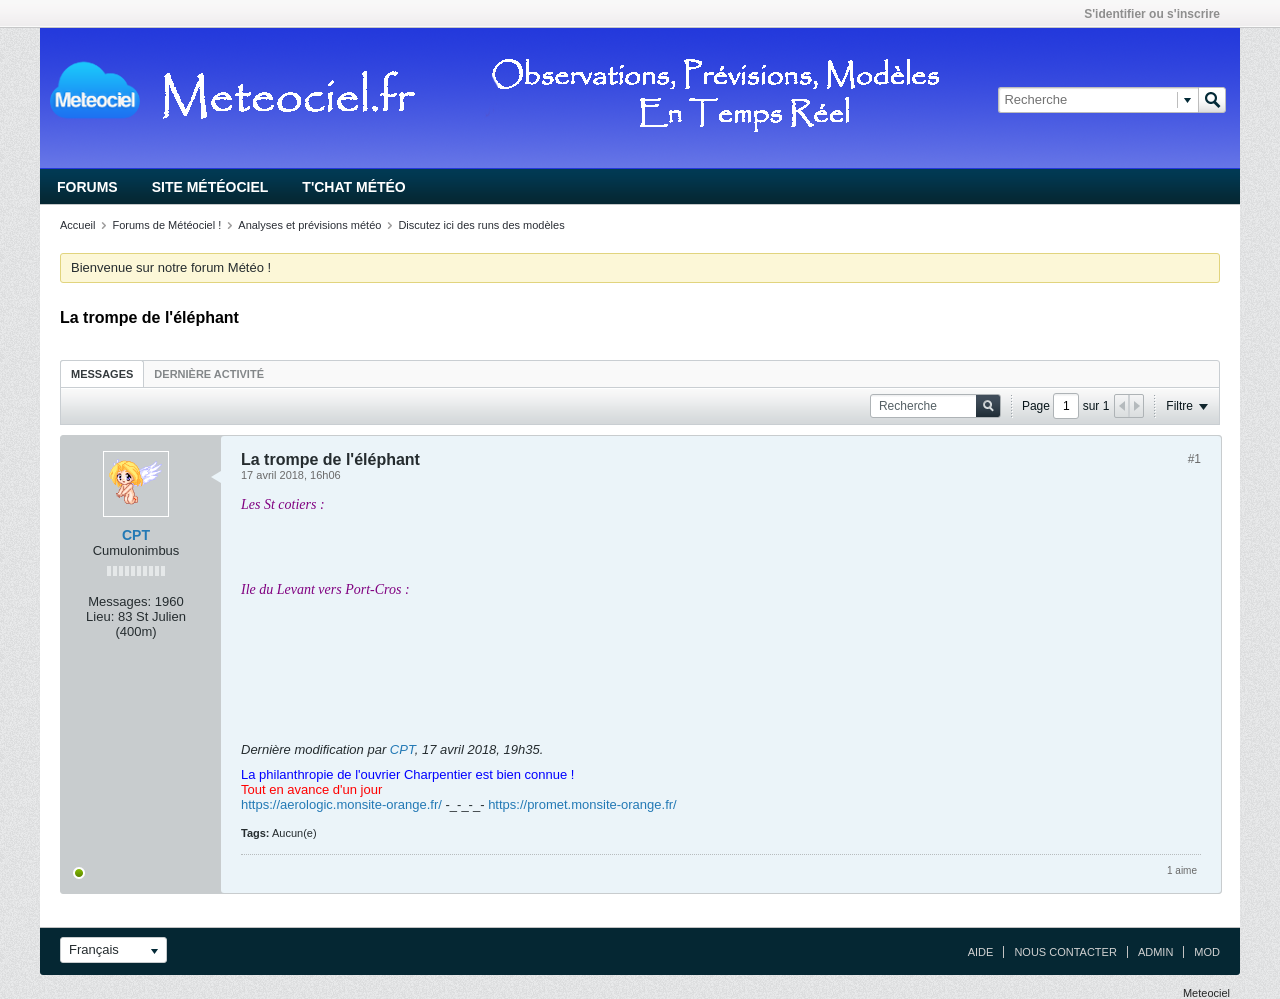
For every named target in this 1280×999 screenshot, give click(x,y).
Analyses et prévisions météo (309, 225)
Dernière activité (209, 374)
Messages (102, 374)
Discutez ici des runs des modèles (481, 225)
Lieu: (100, 616)
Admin (1155, 952)
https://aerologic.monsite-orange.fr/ (341, 804)
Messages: (119, 601)
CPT (136, 535)
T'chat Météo (353, 187)
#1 (1194, 459)
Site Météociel (210, 187)
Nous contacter (1065, 952)
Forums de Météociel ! (166, 225)
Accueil (77, 225)
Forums (87, 187)
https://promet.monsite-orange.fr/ (582, 804)
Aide (981, 952)
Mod (1207, 952)
